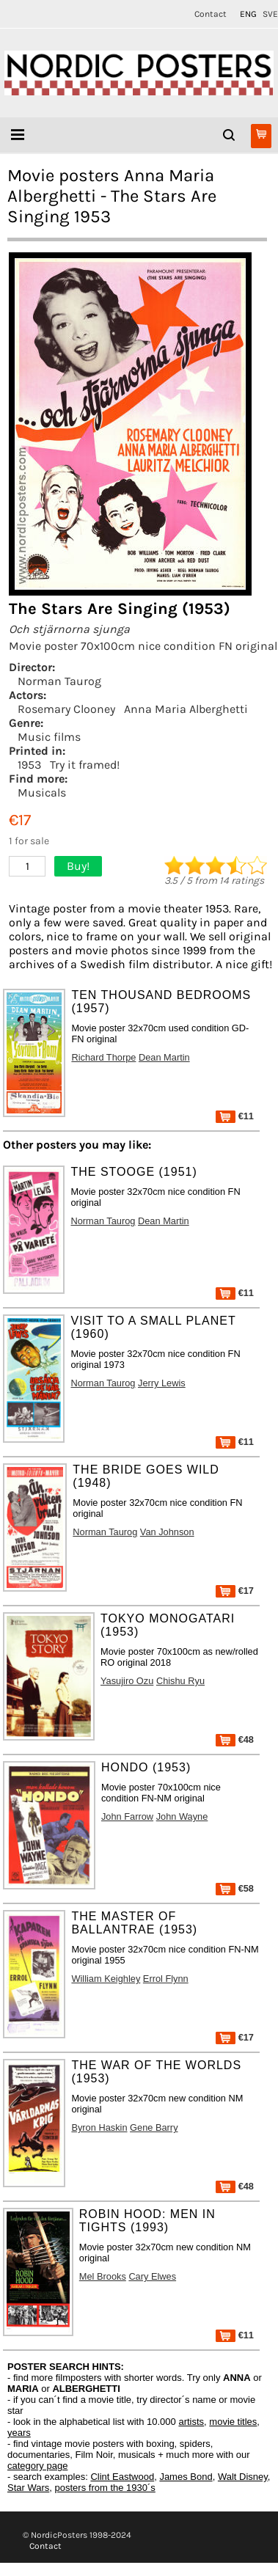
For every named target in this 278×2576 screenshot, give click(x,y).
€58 (235, 1888)
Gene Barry (154, 2127)
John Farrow (127, 1816)
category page (37, 2465)
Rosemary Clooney (66, 709)
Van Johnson (167, 1531)
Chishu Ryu (180, 1680)
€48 (235, 1739)
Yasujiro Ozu (126, 1680)
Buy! (78, 866)
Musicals (42, 792)
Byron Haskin (99, 2127)
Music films (49, 737)
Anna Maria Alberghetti (186, 709)
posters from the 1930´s (105, 2487)
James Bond (185, 2476)
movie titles (233, 2421)
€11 (235, 1115)
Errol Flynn (166, 1978)
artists (191, 2421)
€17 (235, 1590)
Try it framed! (85, 765)
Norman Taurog (59, 681)
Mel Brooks (102, 2276)
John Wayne (182, 1816)
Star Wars (28, 2487)
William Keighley (105, 1978)
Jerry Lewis (162, 1382)
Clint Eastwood (122, 2476)
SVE (270, 14)
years (19, 2432)
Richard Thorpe (103, 1057)
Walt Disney (243, 2476)
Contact (210, 14)
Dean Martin (164, 1057)
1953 (29, 765)
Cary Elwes (152, 2276)
